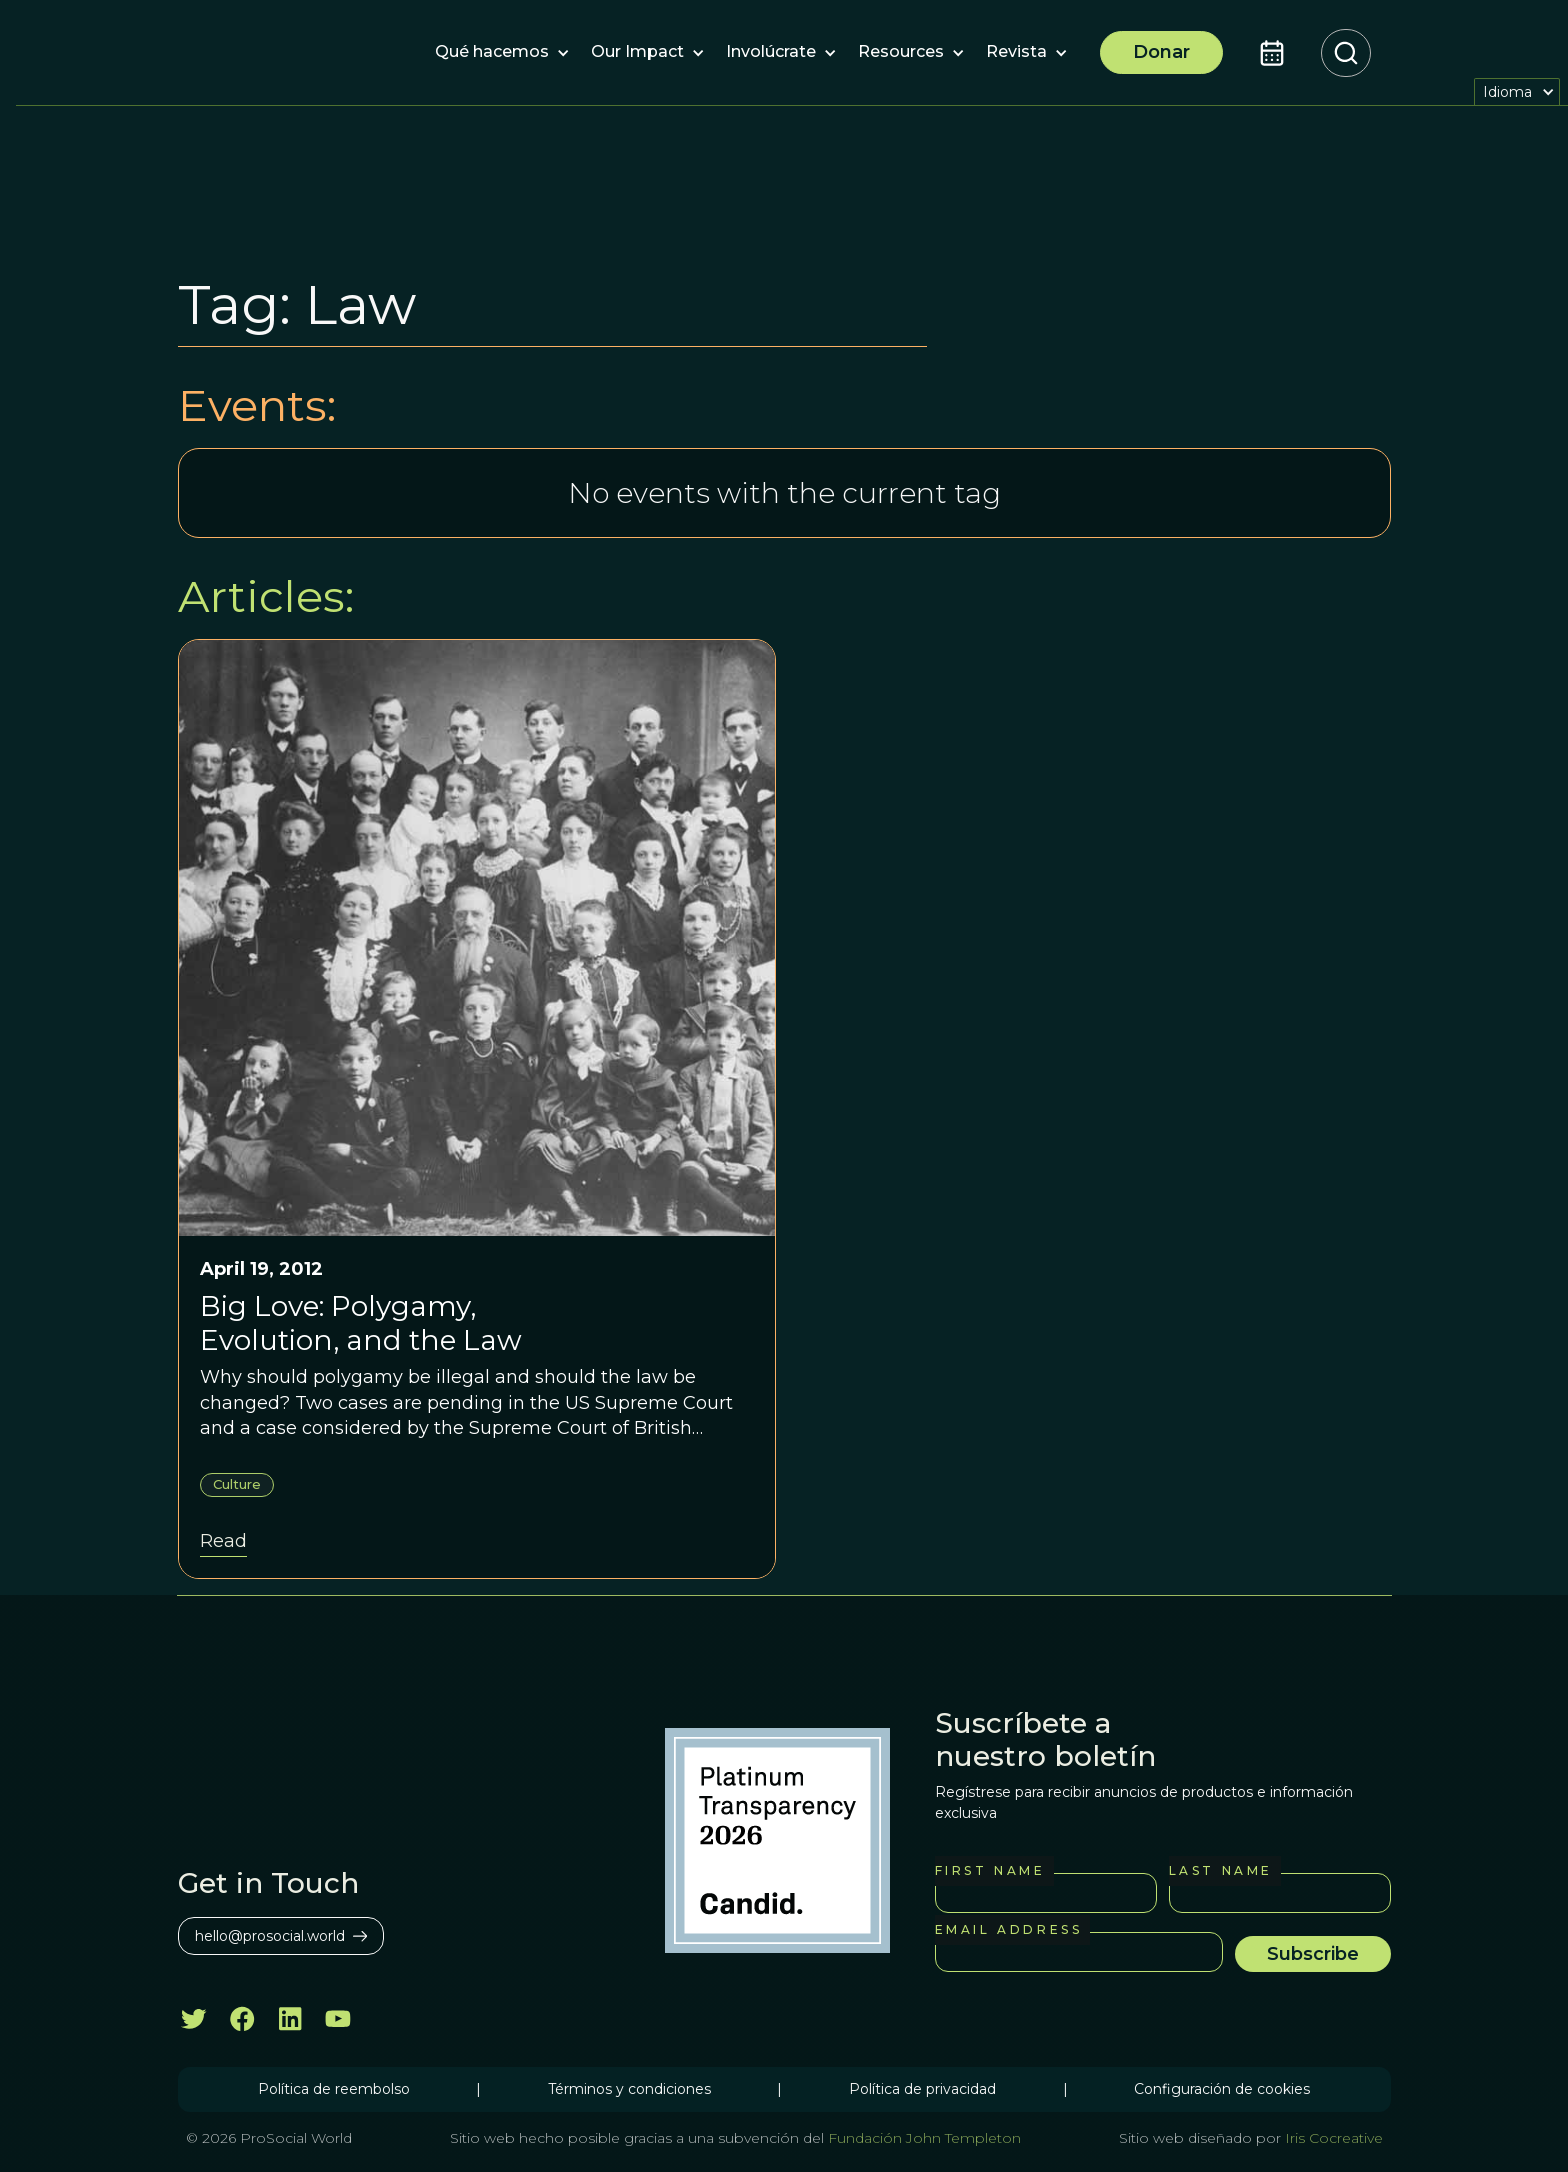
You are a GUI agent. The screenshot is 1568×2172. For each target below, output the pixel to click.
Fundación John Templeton (922, 2138)
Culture (237, 1484)
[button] (492, 53)
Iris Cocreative (1334, 2138)
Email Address (1009, 1929)
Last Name (1221, 1870)
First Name (990, 1870)
